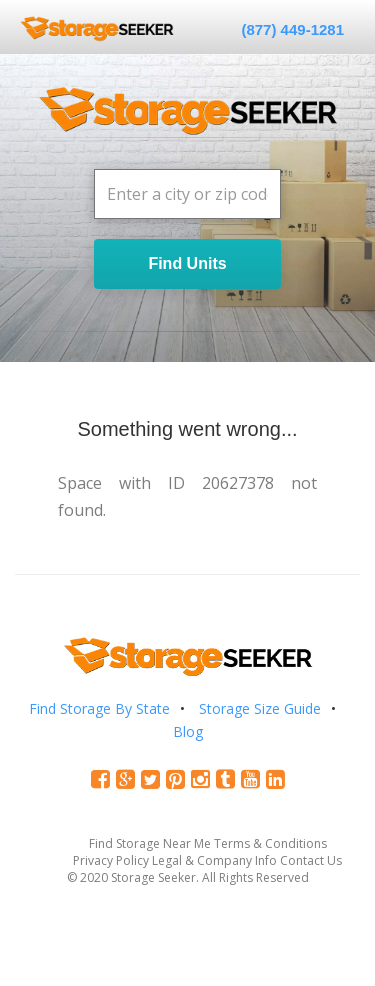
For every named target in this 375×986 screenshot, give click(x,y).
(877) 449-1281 (292, 29)
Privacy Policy (111, 860)
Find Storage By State (99, 708)
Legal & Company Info (214, 860)
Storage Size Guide (260, 708)
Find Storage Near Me (150, 843)
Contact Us (311, 860)
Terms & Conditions (270, 843)
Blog (188, 731)
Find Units (187, 263)
